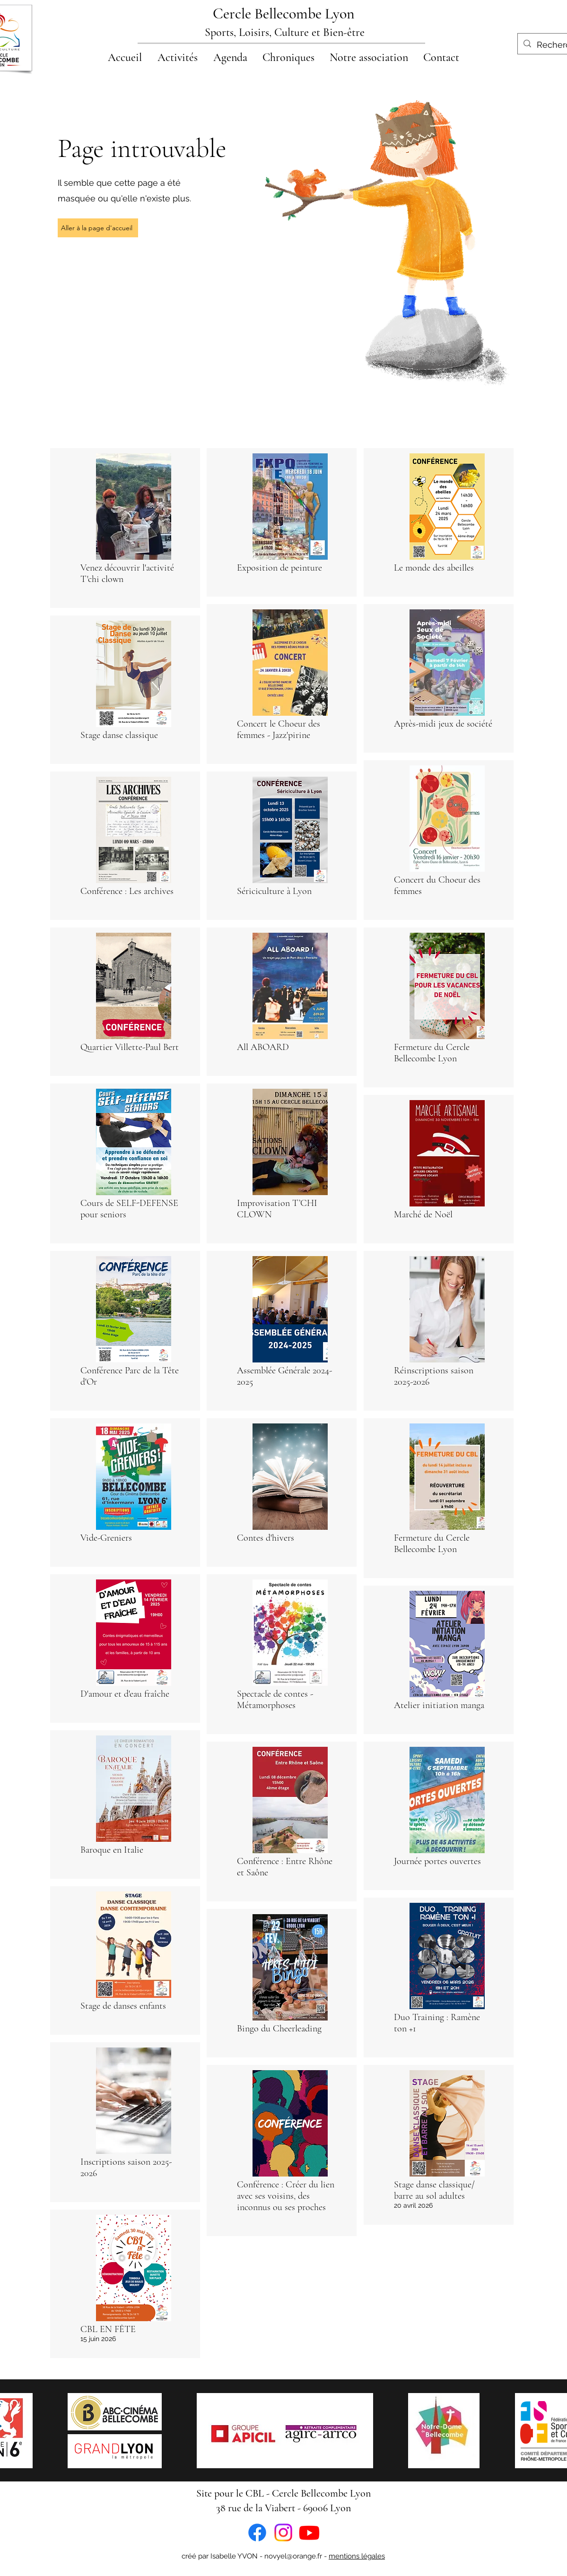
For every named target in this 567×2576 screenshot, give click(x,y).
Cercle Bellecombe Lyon (284, 13)
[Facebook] (257, 2532)
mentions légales (357, 2556)
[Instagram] (283, 2532)
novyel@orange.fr (293, 2556)
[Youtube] (309, 2532)
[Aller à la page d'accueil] (98, 227)
